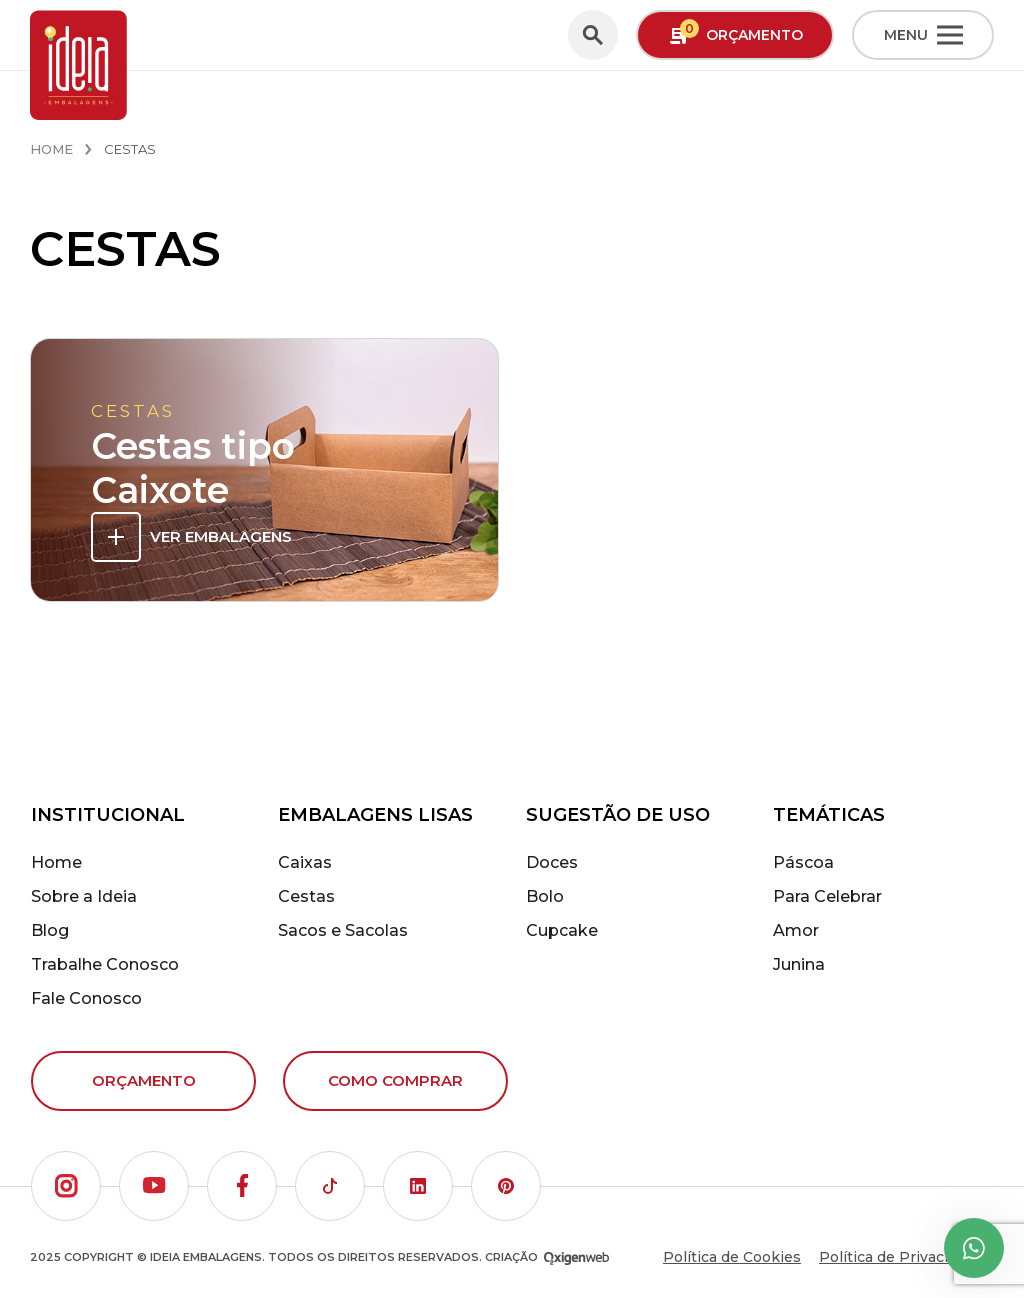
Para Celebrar (827, 896)
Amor (796, 930)
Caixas (305, 862)
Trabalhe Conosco (105, 964)
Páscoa (803, 862)
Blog (50, 930)
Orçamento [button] (735, 33)
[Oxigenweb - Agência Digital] (576, 1257)
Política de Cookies (732, 1257)
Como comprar (395, 1080)
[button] (66, 1186)
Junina (799, 964)
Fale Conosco (86, 998)
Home (51, 149)
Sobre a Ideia (84, 896)
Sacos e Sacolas (343, 930)
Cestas (306, 896)
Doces (552, 862)
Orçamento (144, 1080)
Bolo (545, 896)
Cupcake (562, 930)
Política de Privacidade (901, 1257)
